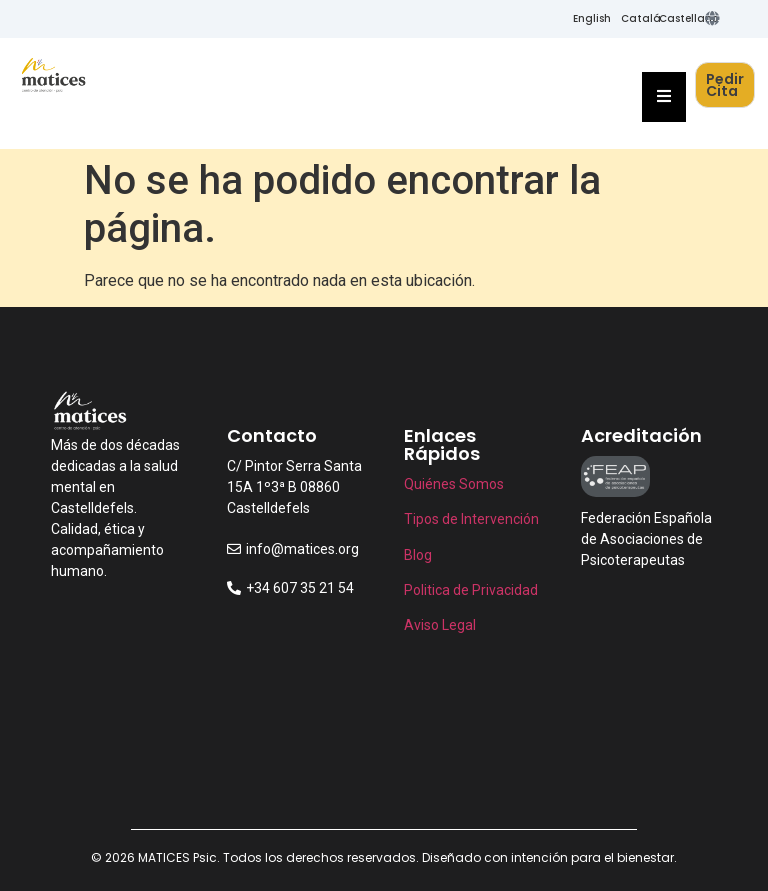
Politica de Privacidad (471, 590)
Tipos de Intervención (471, 519)
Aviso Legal (440, 625)
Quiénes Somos (454, 484)
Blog (419, 555)
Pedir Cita (725, 85)
